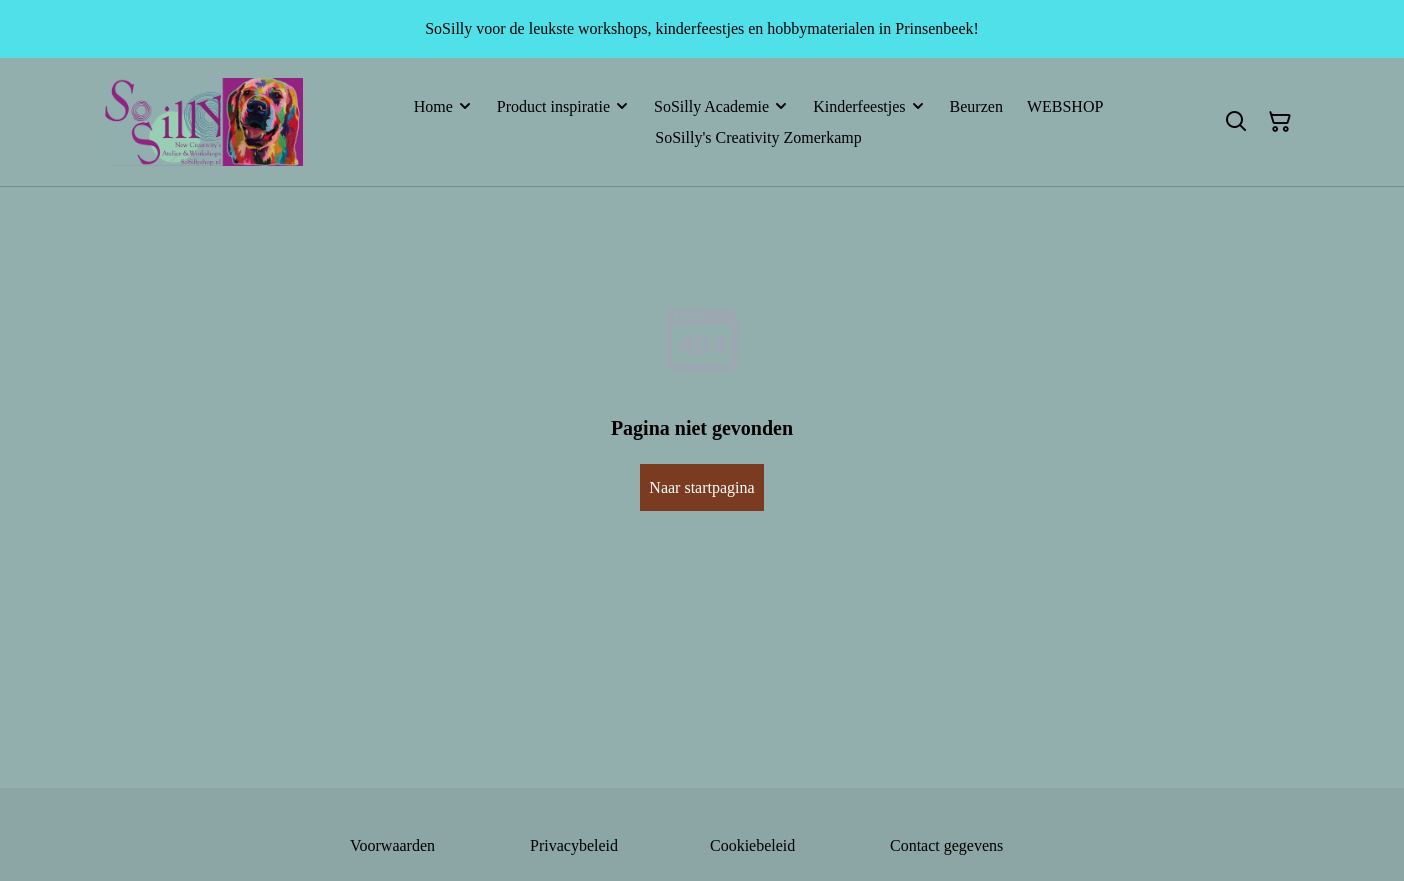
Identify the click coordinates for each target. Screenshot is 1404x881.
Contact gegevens (946, 845)
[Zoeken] (1236, 122)
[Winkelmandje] (1280, 122)
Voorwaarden (392, 845)
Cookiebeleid (752, 845)
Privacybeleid (574, 845)
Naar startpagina (701, 487)
